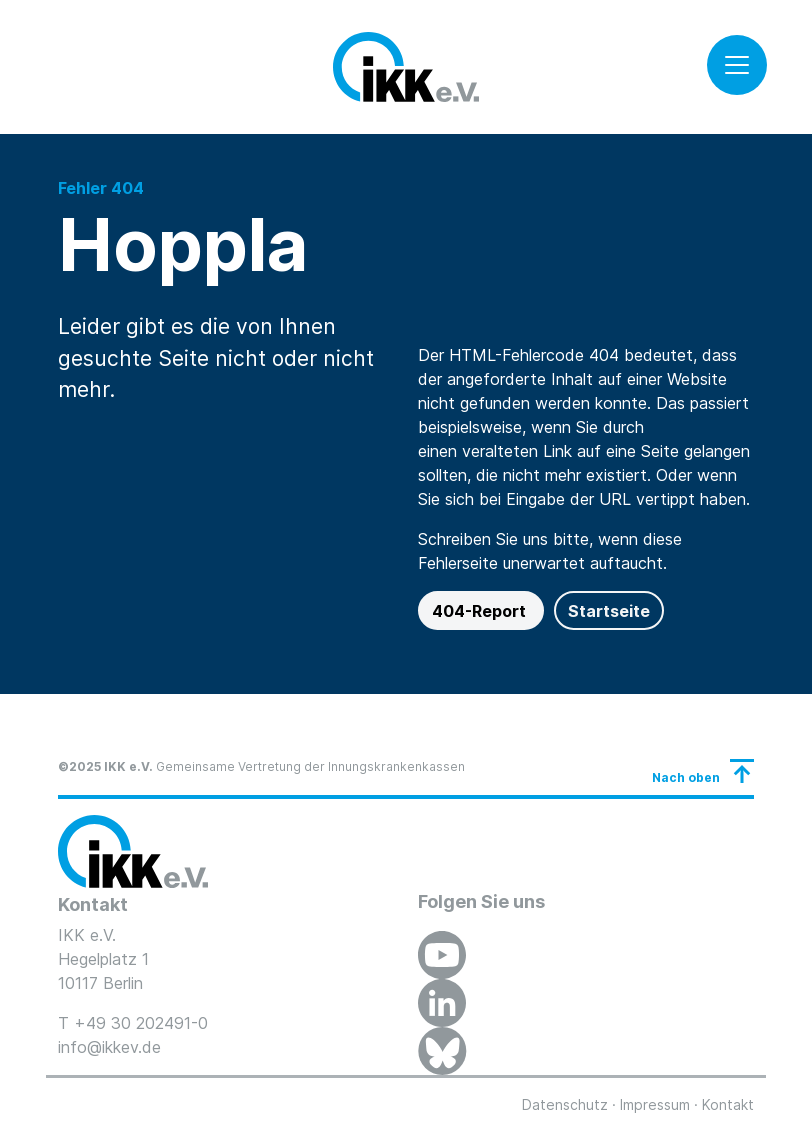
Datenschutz (565, 1104)
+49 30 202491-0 (141, 1023)
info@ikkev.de (109, 1047)
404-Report (481, 611)
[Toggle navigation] (737, 65)
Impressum (655, 1104)
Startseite (609, 611)
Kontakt (728, 1104)
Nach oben (686, 777)
